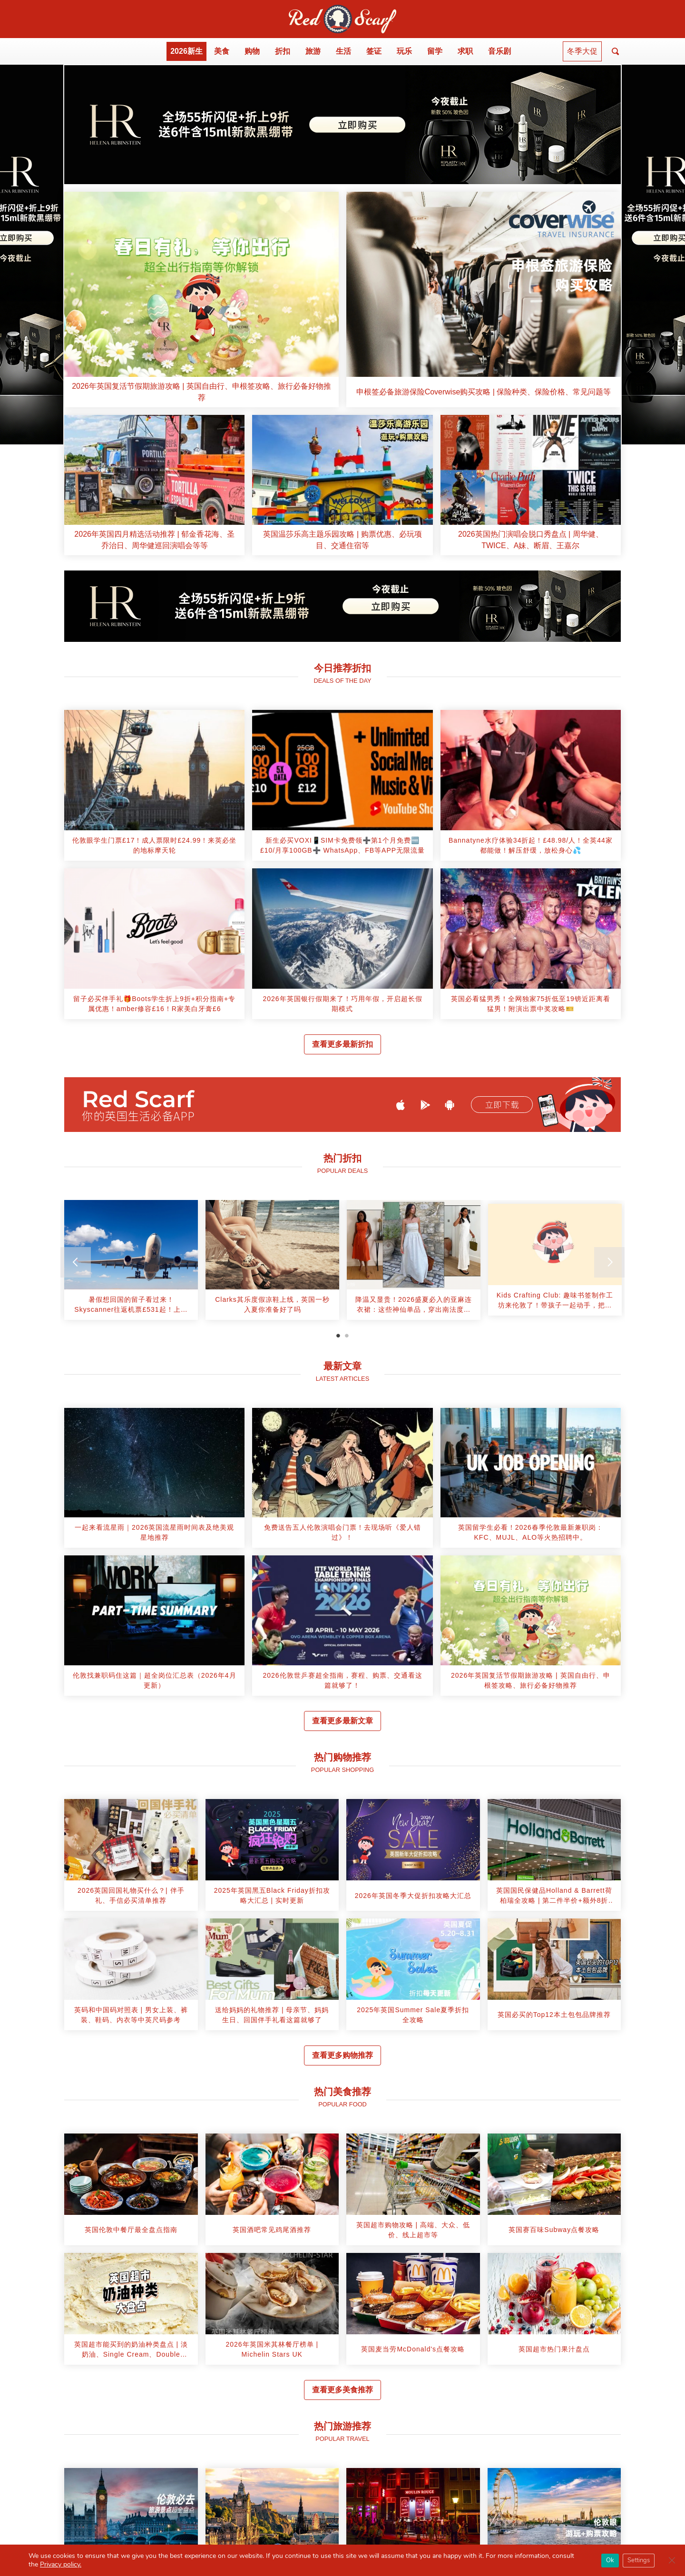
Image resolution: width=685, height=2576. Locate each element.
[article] (201, 299)
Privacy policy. (60, 2564)
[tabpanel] (131, 1263)
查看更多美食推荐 (342, 2390)
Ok (610, 2560)
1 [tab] (338, 1335)
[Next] (609, 1262)
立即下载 (502, 1105)
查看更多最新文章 (342, 1721)
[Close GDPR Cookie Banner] (671, 2560)
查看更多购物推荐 (342, 2055)
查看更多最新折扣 (342, 1044)
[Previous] (75, 1262)
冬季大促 (582, 51)
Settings (638, 2560)
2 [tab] (346, 1335)
